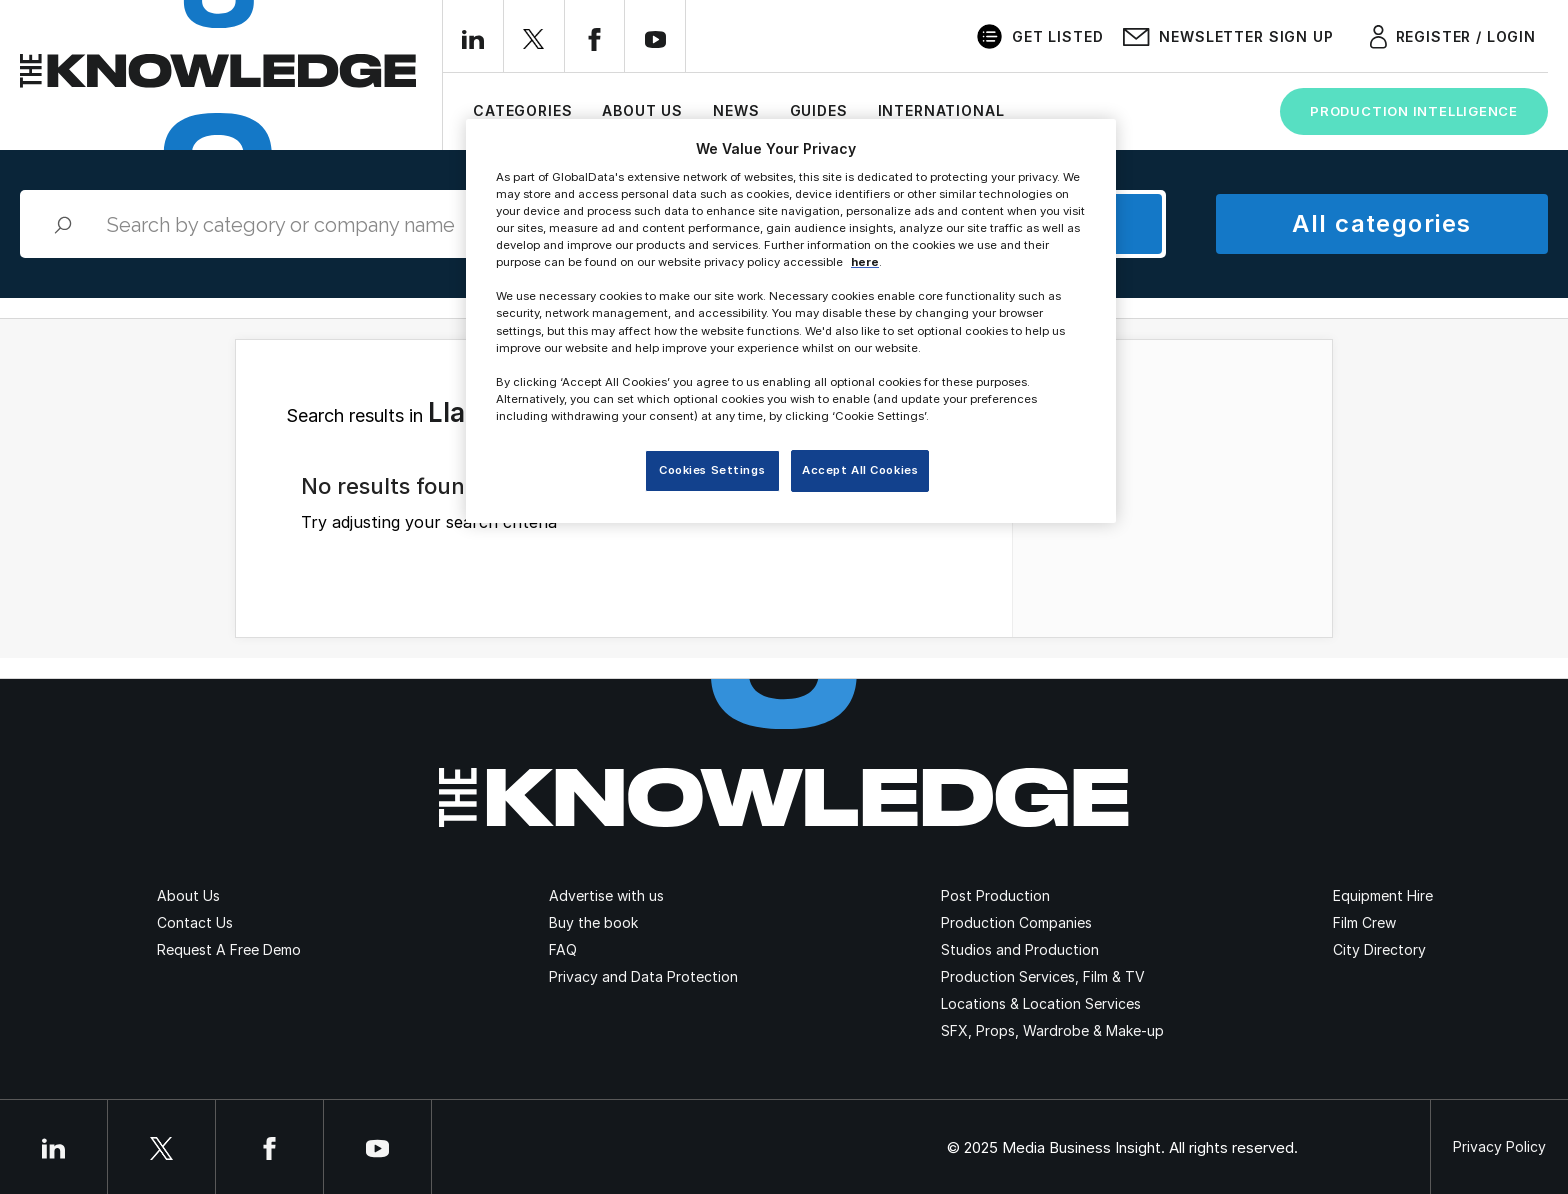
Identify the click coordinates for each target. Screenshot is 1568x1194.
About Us (642, 110)
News (736, 110)
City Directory (1379, 949)
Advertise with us (606, 895)
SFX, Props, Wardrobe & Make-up (1052, 1030)
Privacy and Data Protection (643, 976)
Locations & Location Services (1041, 1003)
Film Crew (1364, 922)
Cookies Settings (712, 470)
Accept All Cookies (860, 470)
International (941, 110)
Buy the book (593, 922)
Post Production (995, 895)
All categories (1381, 223)
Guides (819, 110)
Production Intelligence (1414, 111)
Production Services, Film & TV (1043, 976)
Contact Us (195, 922)
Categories (522, 110)
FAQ (563, 949)
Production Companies (1016, 922)
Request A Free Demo (229, 949)
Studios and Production (1020, 949)
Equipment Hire (1383, 895)
